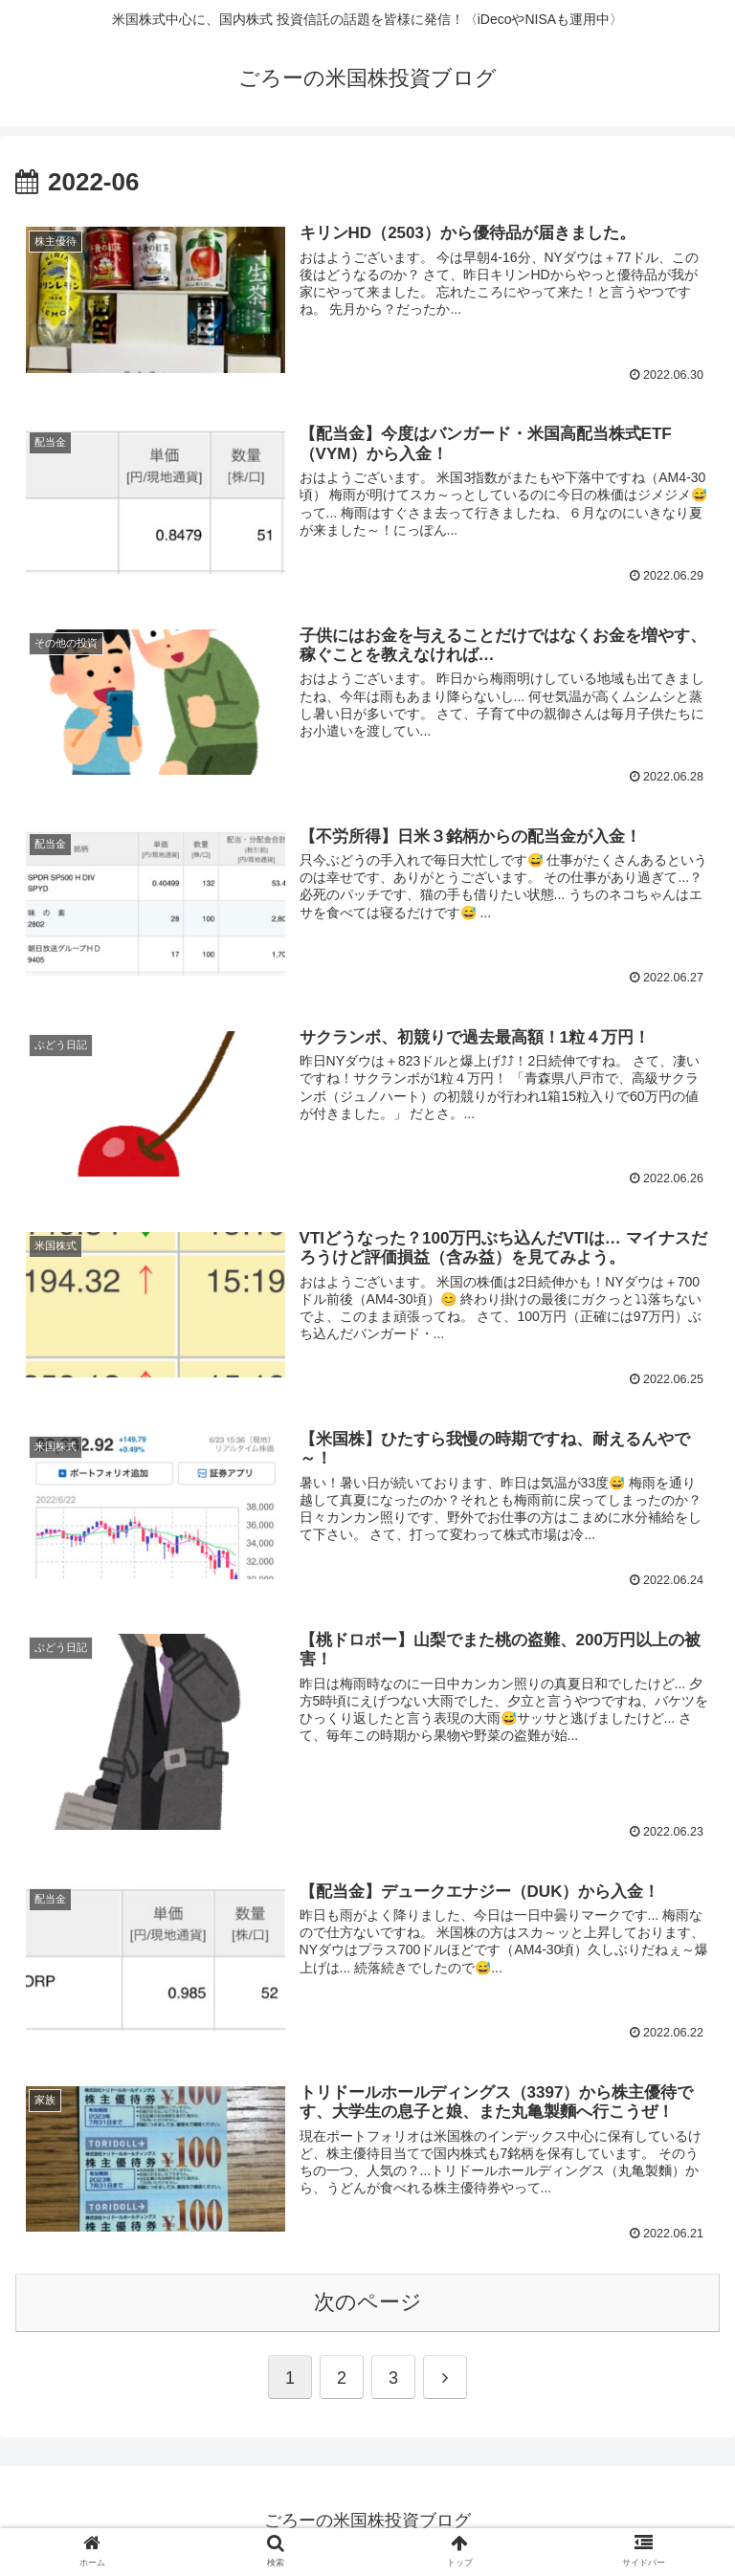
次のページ (368, 2302)
